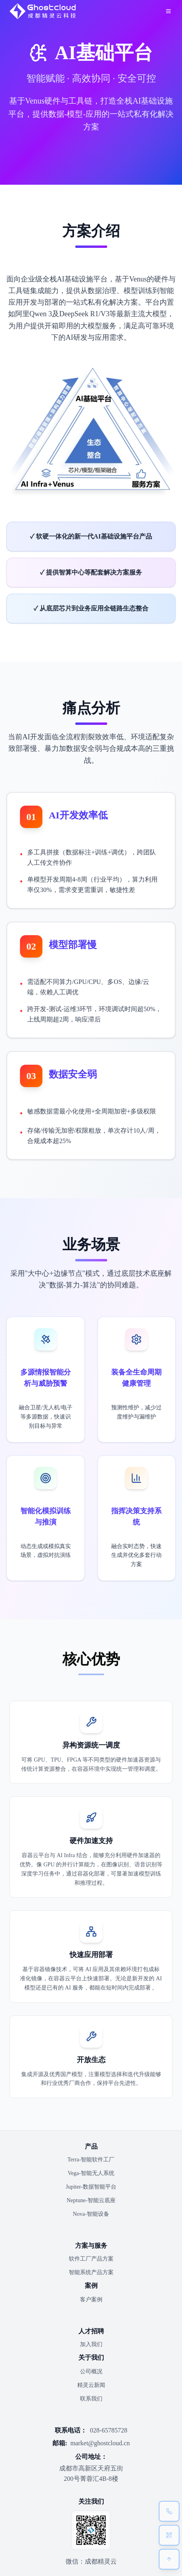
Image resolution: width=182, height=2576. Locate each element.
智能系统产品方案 (91, 2272)
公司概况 (91, 2371)
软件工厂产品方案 (91, 2259)
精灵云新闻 (91, 2385)
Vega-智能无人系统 (91, 2173)
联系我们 (91, 2399)
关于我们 (91, 2357)
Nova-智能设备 (91, 2214)
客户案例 (91, 2300)
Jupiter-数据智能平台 (91, 2187)
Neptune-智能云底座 (90, 2200)
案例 (91, 2285)
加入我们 (91, 2344)
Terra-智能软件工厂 (91, 2160)
